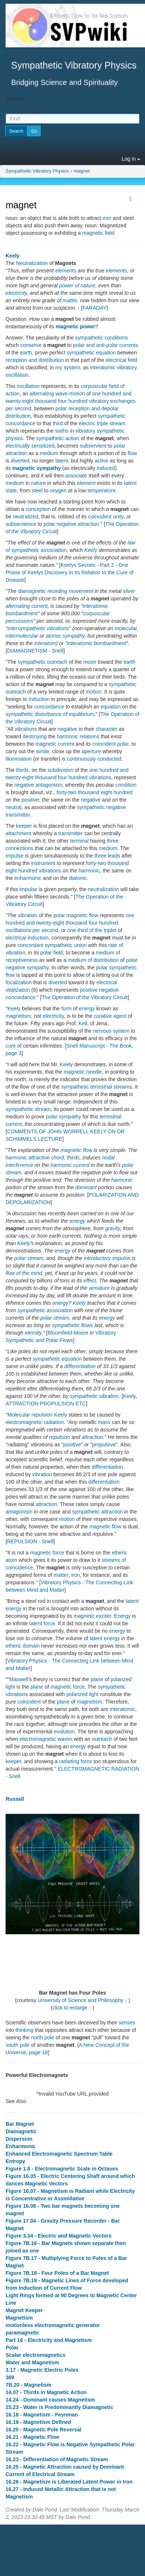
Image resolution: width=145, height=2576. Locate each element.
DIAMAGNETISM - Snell (35, 651)
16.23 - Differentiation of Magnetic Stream (57, 2459)
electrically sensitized (30, 446)
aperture (91, 751)
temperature (101, 490)
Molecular (18, 1415)
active (102, 461)
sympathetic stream (28, 1109)
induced (106, 468)
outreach (102, 1739)
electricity (16, 293)
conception (38, 509)
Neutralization (32, 263)
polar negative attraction (71, 524)
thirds (22, 770)
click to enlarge (70, 2008)
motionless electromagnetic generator (53, 2325)
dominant (86, 1187)
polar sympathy (63, 1117)
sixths (61, 431)
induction (39, 699)
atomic (53, 636)
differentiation (80, 1366)
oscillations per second (32, 930)
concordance (49, 707)
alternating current (27, 606)
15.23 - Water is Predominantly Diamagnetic (59, 2407)
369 (10, 2377)
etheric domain (23, 1646)
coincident (104, 744)
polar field (51, 953)
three (113, 841)
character (106, 729)
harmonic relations (78, 736)
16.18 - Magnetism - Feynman (42, 2415)
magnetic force (47, 1553)
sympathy (73, 636)
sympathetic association (45, 1310)
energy (87, 1008)
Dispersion (19, 2139)
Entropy (15, 2161)
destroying (35, 736)
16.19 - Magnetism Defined (38, 2422)
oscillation (28, 386)
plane (97, 1679)
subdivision (60, 770)
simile (42, 751)
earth (26, 353)
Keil (82, 1023)
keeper (24, 826)
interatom (45, 643)
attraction (92, 1437)
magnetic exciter (92, 1616)
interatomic (122, 1709)
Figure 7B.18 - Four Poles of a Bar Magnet (57, 2273)
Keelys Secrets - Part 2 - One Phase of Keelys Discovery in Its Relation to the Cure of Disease (69, 572)
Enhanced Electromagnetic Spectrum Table (59, 2154)
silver (129, 591)
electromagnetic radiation (35, 1422)
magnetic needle (83, 1072)
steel (37, 490)
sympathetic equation (91, 353)
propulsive (104, 1445)
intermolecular (22, 636)
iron (107, 218)
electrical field (121, 360)
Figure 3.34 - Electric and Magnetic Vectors (59, 2236)
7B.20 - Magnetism (28, 2385)
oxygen (58, 490)
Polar (12, 2348)
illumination (19, 759)
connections (19, 848)
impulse (14, 856)
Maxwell (18, 1679)
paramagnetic (22, 2333)
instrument (43, 863)
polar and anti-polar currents (105, 345)
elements (65, 271)
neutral (14, 807)
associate (76, 476)
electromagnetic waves (45, 1739)
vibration (28, 915)
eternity (33, 1333)
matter (69, 300)
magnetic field (98, 233)
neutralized (25, 517)
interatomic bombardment (96, 643)
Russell (15, 1799)
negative (67, 729)
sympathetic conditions (101, 338)
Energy (122, 1616)
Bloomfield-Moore (68, 1333)
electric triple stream (102, 423)
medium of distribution (93, 960)
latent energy (105, 1638)
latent (61, 461)
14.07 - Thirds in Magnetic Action (46, 2392)
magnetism (18, 1016)
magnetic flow (76, 1150)
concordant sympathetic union (52, 945)
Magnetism (19, 2318)
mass (104, 1422)
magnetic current (54, 744)
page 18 (38, 2052)
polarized (121, 1679)
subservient (93, 446)
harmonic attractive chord (35, 1158)
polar (122, 744)
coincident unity (105, 517)
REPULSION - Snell (30, 1541)
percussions (19, 621)
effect (89, 1281)
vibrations (25, 729)
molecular (126, 628)
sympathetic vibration (94, 1396)
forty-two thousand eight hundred (95, 792)
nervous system (111, 1031)
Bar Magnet (20, 2124)
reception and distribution (35, 360)
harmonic (89, 871)
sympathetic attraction (97, 1512)
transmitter (70, 833)
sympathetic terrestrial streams (96, 1087)
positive (30, 800)
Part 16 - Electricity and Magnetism (49, 2340)
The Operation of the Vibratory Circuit (85, 997)
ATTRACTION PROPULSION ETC (46, 1404)
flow (132, 453)
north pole (42, 2037)
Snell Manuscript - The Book (99, 1046)
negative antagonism (38, 785)
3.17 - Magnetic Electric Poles (42, 2370)
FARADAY (94, 308)
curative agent (110, 1016)
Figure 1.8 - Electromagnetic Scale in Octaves (62, 2169)
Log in (131, 159)
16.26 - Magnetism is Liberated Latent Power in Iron (69, 2482)
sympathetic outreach (42, 662)
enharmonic (27, 878)
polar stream (28, 1258)
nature (38, 483)
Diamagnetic (21, 2131)
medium (49, 453)
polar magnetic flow (76, 915)
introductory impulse (107, 1258)
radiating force (75, 1761)
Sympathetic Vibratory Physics (37, 171)
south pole (18, 2045)
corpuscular (96, 613)
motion (94, 692)
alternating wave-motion (57, 394)
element (86, 483)
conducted (109, 759)
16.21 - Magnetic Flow (32, 2437)
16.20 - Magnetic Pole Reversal (43, 2430)
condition (126, 785)
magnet (82, 171)
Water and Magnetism (32, 2362)
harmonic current (70, 1165)
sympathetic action (57, 438)
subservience (21, 524)
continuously (81, 759)
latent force (42, 1623)
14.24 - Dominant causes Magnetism (50, 2400)
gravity (112, 1228)
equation (111, 707)
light (10, 1687)
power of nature (77, 285)
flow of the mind (24, 1273)
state (11, 490)
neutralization (103, 889)
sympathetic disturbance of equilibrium (50, 714)
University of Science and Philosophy (80, 2000)
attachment (18, 833)
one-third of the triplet (91, 930)
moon (89, 662)
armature (99, 1288)
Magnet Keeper (24, 2310)
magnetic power (76, 326)
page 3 (14, 1053)
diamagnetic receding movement (55, 591)
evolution (64, 1731)
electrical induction (27, 938)
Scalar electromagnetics (35, 2355)
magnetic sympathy (36, 468)
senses (127, 2023)
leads (114, 856)
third (58, 423)
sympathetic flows (72, 1325)
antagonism (19, 1512)
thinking (24, 2030)
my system (67, 367)
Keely (12, 256)
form (66, 1008)
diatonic (78, 878)
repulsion (42, 1415)
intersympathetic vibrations (38, 628)
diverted (20, 461)
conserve (31, 345)
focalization (19, 982)
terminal (79, 841)
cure (11, 1046)
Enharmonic (21, 2146)
